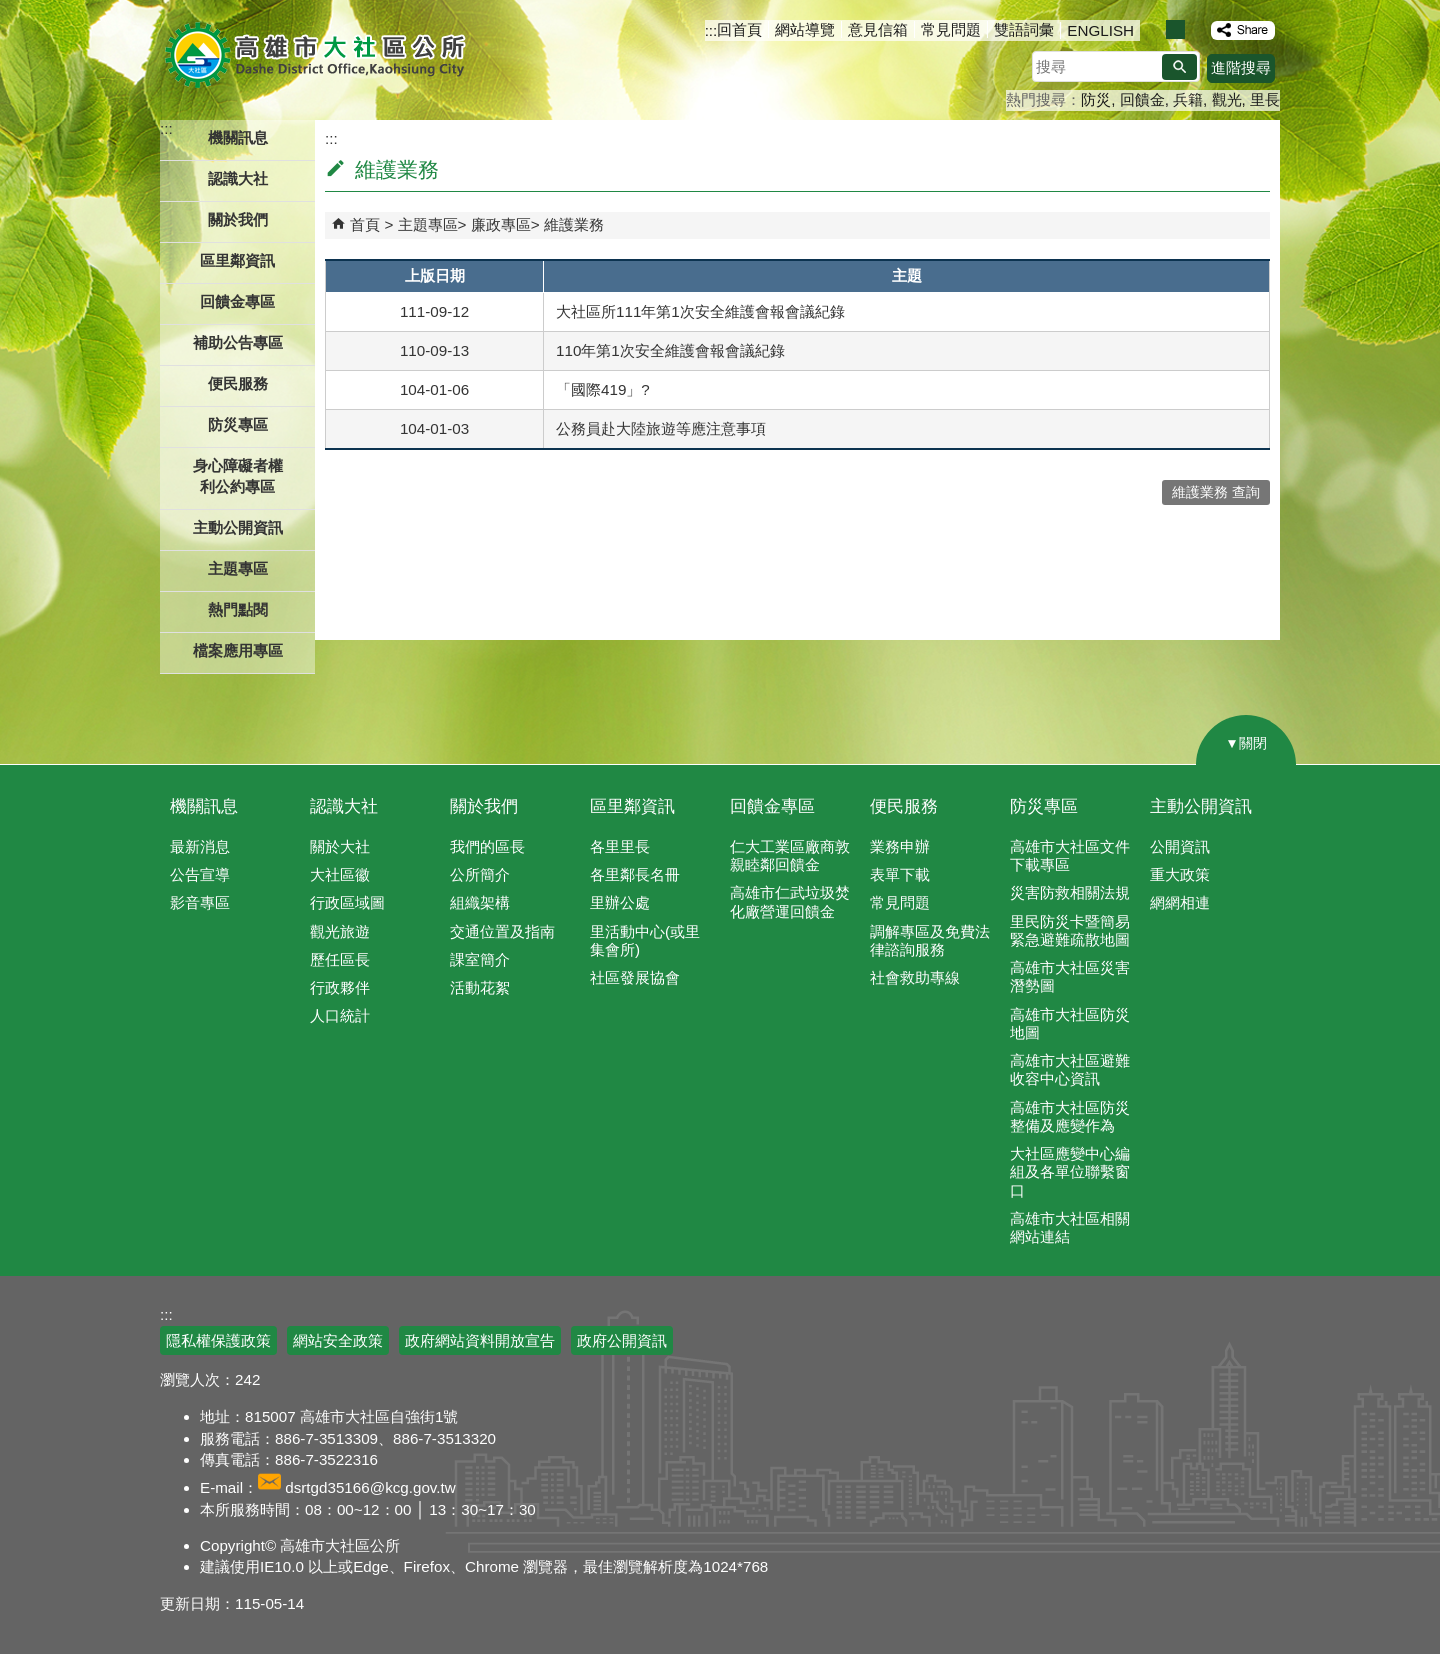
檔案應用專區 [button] (238, 650)
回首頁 (739, 29)
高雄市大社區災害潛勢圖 (1070, 976)
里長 (1265, 99)
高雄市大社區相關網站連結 (1070, 1227)
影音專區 (200, 902)
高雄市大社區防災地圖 (1070, 1023)
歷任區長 (340, 959)
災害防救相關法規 (1070, 892)
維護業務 (574, 224)
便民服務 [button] (238, 383)
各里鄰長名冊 (635, 874)
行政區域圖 (347, 902)
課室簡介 (480, 959)
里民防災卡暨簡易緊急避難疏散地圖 (1070, 930)
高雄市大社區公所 (317, 55)
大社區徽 (340, 874)
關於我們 (484, 806)
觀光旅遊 (340, 931)
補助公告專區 (238, 342)
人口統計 (340, 1015)
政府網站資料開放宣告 (480, 1340)
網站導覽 (805, 29)
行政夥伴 (340, 987)
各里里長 (620, 846)
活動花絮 (480, 987)
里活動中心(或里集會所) (645, 940)
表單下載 (900, 874)
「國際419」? (603, 389)
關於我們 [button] (238, 219)
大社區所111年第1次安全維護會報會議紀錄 (700, 311)
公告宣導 (200, 874)
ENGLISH (1100, 30)
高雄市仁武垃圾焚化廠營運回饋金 (790, 901)
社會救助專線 (915, 977)
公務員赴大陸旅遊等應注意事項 (661, 428)
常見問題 (951, 29)
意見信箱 (878, 29)
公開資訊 (1180, 846)
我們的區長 (487, 846)
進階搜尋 (1241, 67)
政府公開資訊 (622, 1340)
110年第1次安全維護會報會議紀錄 (670, 350)
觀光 (1227, 99)
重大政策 (1180, 874)
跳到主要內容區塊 (10, 10)
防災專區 (1044, 806)
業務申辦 (900, 846)
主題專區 (428, 224)
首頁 (365, 224)
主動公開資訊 (1201, 806)
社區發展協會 (635, 977)
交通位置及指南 (502, 931)
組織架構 (480, 902)
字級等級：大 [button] (1196, 29)
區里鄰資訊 (632, 806)
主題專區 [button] (238, 568)
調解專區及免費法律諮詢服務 (930, 940)
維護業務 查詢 (1216, 492)
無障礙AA (1207, 1330)
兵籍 (1188, 99)
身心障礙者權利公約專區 (238, 476)
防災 (1096, 99)
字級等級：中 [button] (1175, 29)
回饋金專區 (237, 301)
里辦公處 (620, 902)
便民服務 (904, 806)
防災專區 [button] (238, 424)
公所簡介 (480, 874)
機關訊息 (204, 806)
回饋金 (1142, 99)
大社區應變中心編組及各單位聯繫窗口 (1070, 1171)
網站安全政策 (338, 1340)
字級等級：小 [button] (1154, 29)
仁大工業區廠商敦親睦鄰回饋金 (790, 855)
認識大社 (344, 806)
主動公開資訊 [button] (238, 527)
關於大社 (340, 846)
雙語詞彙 (1024, 29)
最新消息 (200, 846)
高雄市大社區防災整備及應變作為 (1070, 1116)
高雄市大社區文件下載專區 (1070, 855)
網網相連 (1180, 902)
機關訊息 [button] (238, 137)
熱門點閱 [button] (238, 609)
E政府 (1108, 1328)
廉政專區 (501, 224)
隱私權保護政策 (218, 1340)
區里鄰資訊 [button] (237, 260)
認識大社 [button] (238, 178)
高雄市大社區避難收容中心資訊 (1070, 1069)
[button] (1179, 67)
